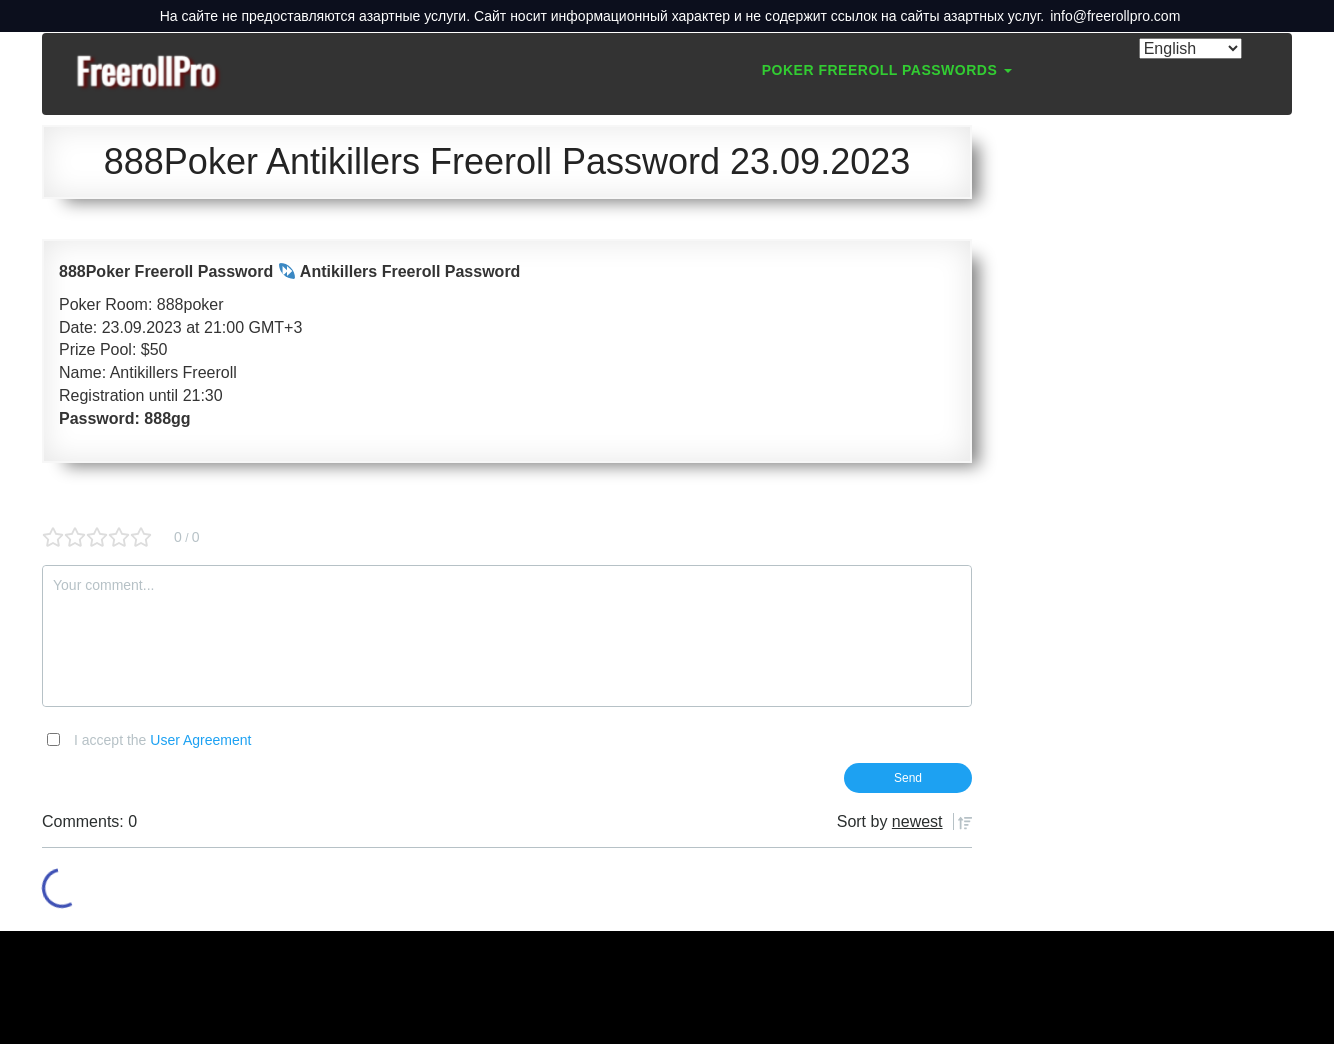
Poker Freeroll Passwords (887, 70)
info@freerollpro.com (1115, 16)
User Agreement (200, 740)
